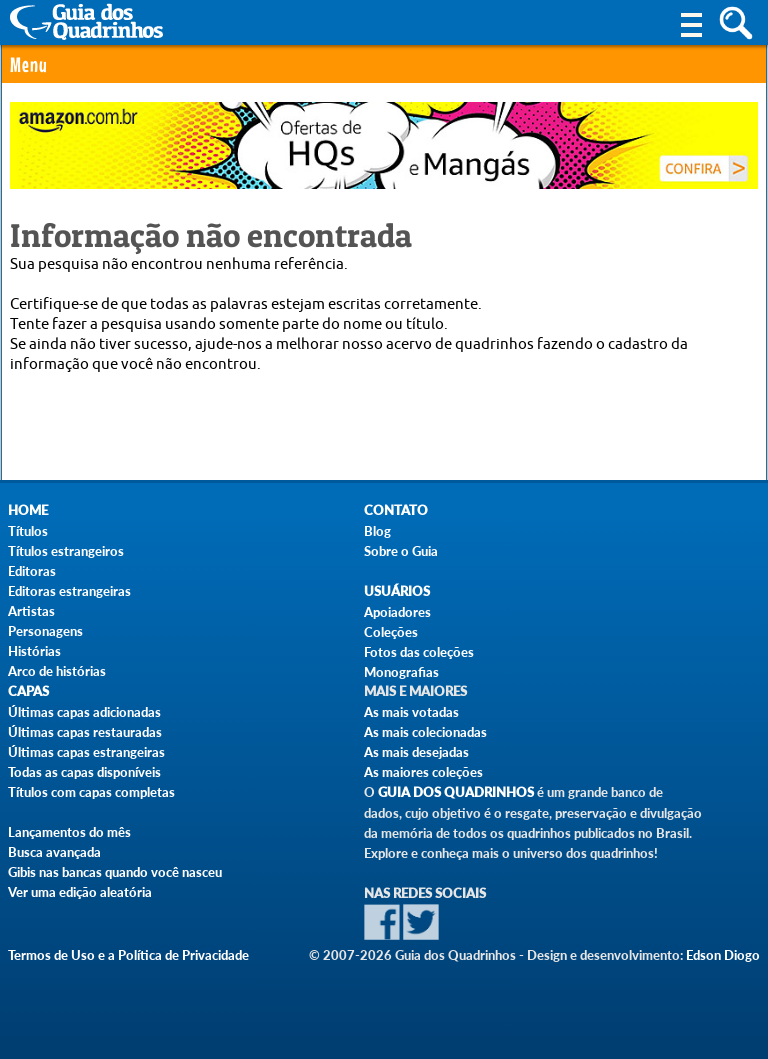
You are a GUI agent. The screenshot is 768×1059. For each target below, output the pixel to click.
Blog (377, 531)
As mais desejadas (416, 752)
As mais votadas (411, 712)
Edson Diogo (723, 955)
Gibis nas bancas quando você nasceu (115, 872)
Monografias (401, 672)
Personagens (45, 631)
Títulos (28, 531)
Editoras (32, 571)
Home (28, 510)
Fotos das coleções (419, 652)
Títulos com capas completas (91, 792)
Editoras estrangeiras (69, 591)
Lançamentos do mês (69, 832)
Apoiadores (397, 612)
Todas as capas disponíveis (84, 772)
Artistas (31, 611)
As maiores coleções (423, 772)
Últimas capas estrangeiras (86, 752)
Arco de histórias (57, 671)
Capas (28, 691)
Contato (396, 510)
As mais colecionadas (425, 732)
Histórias (34, 651)
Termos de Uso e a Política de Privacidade (128, 955)
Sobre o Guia (401, 551)
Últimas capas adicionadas (84, 712)
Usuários (397, 591)
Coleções (391, 632)
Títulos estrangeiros (66, 551)
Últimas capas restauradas (85, 732)
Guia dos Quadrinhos (456, 792)
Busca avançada (54, 852)
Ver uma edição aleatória (80, 892)
